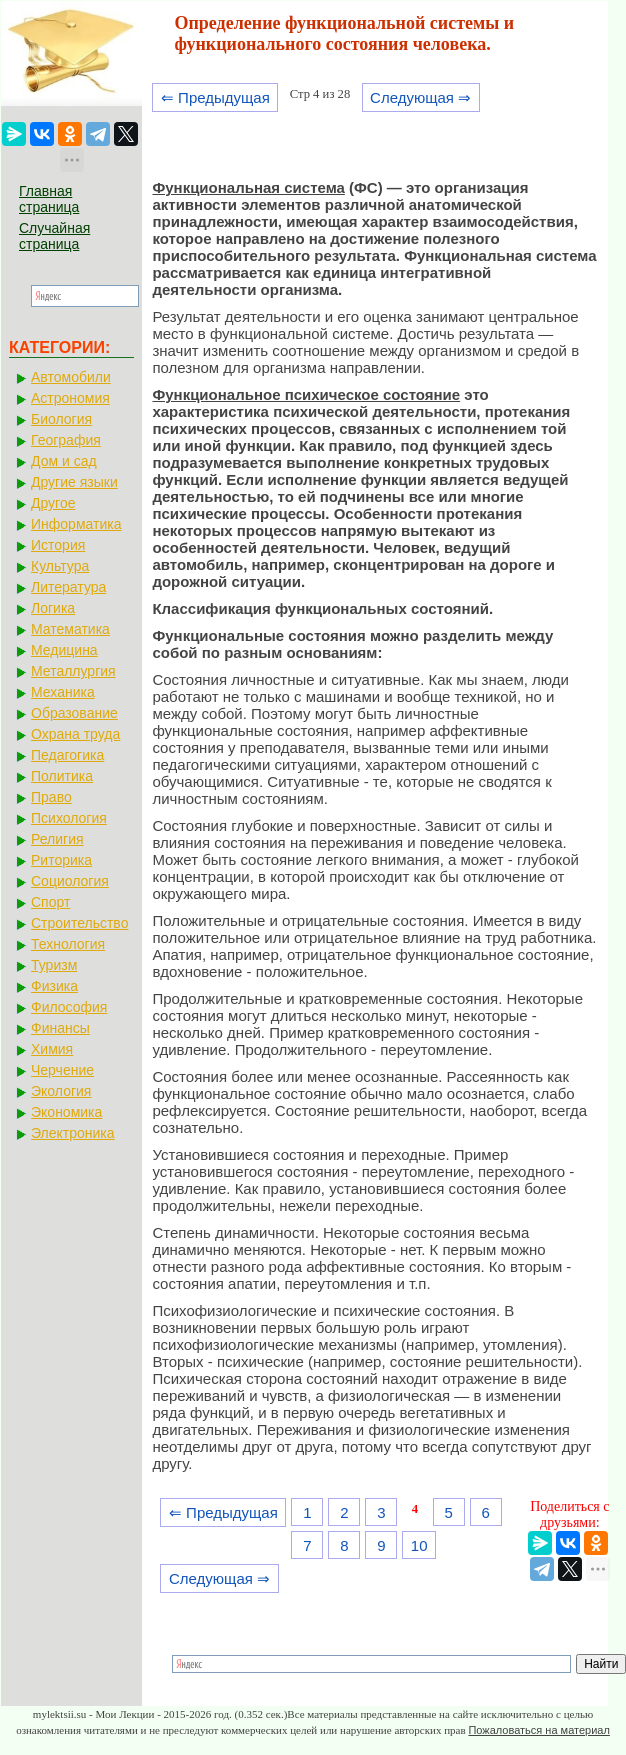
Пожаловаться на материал (538, 1730)
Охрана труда (75, 734)
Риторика (61, 860)
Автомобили (71, 377)
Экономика (66, 1112)
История (58, 545)
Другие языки (74, 482)
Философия (69, 1007)
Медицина (64, 650)
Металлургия (73, 671)
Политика (62, 776)
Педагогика (67, 755)
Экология (61, 1091)
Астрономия (70, 398)
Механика (63, 692)
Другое (53, 503)
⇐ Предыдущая (215, 97)
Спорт (50, 902)
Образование (74, 713)
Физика (54, 986)
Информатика (76, 524)
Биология (61, 419)
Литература (68, 587)
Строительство (79, 923)
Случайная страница (54, 236)
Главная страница (49, 199)
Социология (70, 881)
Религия (57, 839)
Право (51, 797)
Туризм (54, 965)
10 (419, 1545)
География (66, 440)
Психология (69, 818)
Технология (68, 944)
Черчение (62, 1070)
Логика (53, 608)
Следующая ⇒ (420, 97)
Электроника (73, 1133)
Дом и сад (64, 461)
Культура (60, 566)
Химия (52, 1049)
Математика (70, 629)
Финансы (60, 1028)
